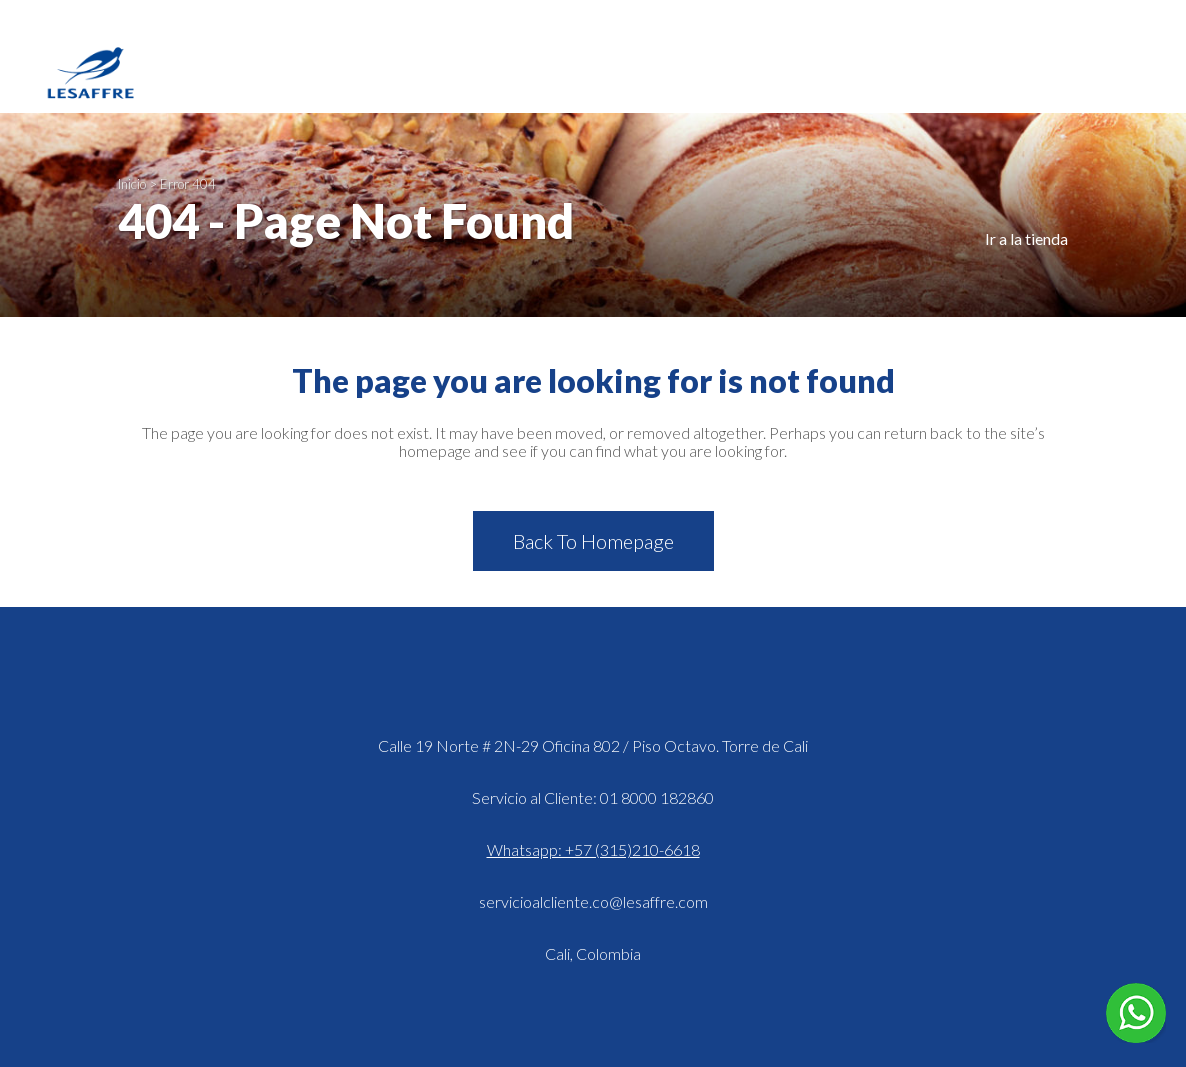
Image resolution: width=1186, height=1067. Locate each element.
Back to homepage (593, 541)
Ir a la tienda (1026, 238)
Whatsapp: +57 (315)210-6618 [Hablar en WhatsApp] (593, 849)
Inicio (132, 184)
